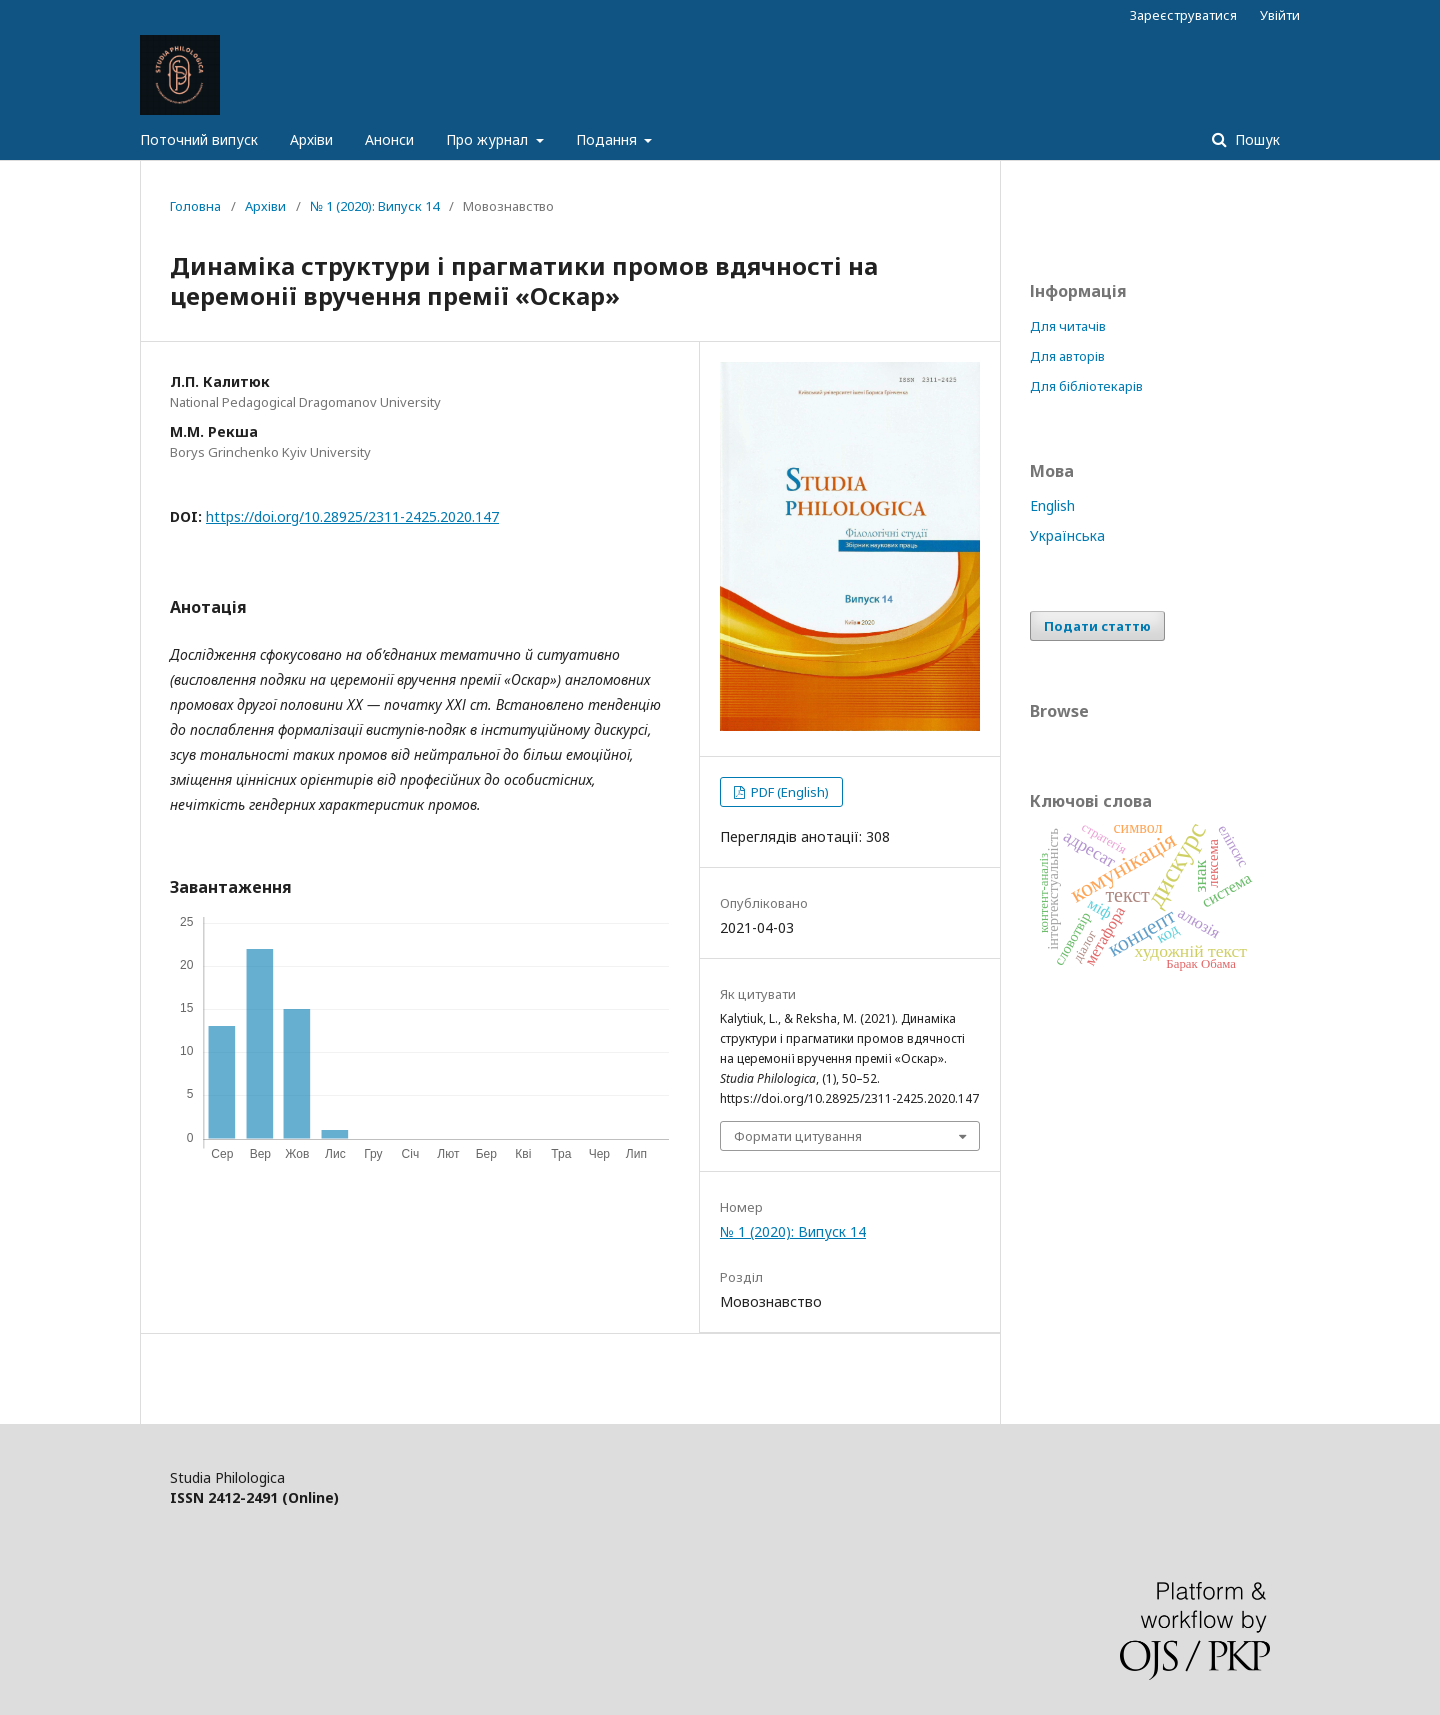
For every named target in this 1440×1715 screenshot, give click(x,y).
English (1052, 505)
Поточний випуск (199, 139)
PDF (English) (788, 792)
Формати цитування (798, 1136)
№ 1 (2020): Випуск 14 (374, 206)
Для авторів (1067, 356)
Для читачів (1068, 326)
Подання (608, 139)
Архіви (311, 139)
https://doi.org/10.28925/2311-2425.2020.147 (352, 516)
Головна (195, 206)
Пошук (1255, 139)
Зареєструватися (1183, 15)
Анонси (389, 139)
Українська (1067, 535)
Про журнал (489, 139)
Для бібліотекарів (1086, 386)
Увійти (1280, 15)
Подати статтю (1097, 626)
